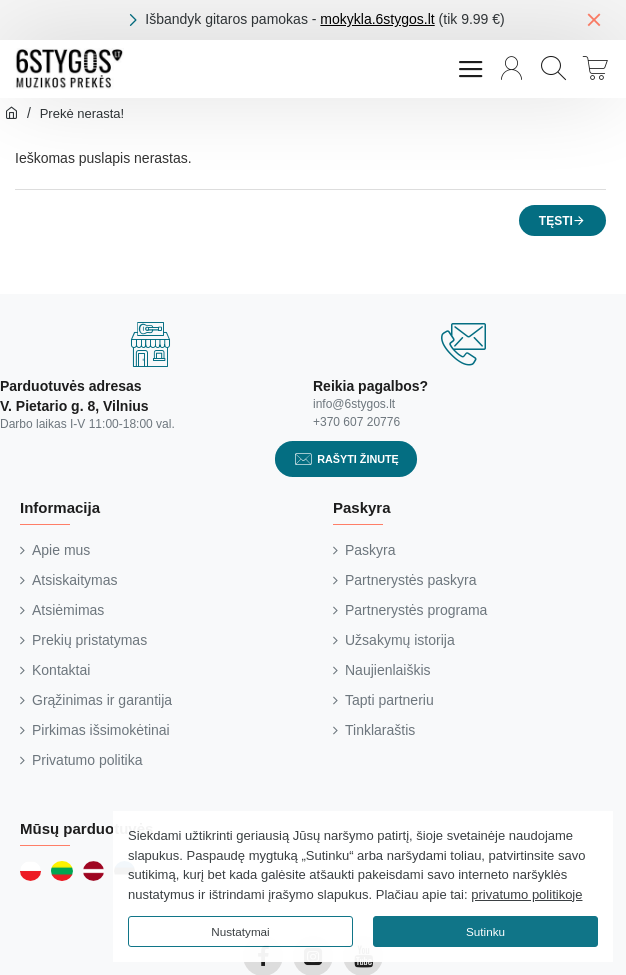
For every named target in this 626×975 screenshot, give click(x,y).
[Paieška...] (553, 69)
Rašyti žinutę (358, 458)
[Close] (594, 19)
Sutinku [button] (485, 931)
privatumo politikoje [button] (526, 894)
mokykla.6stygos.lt (377, 19)
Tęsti (556, 221)
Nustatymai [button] (240, 931)
